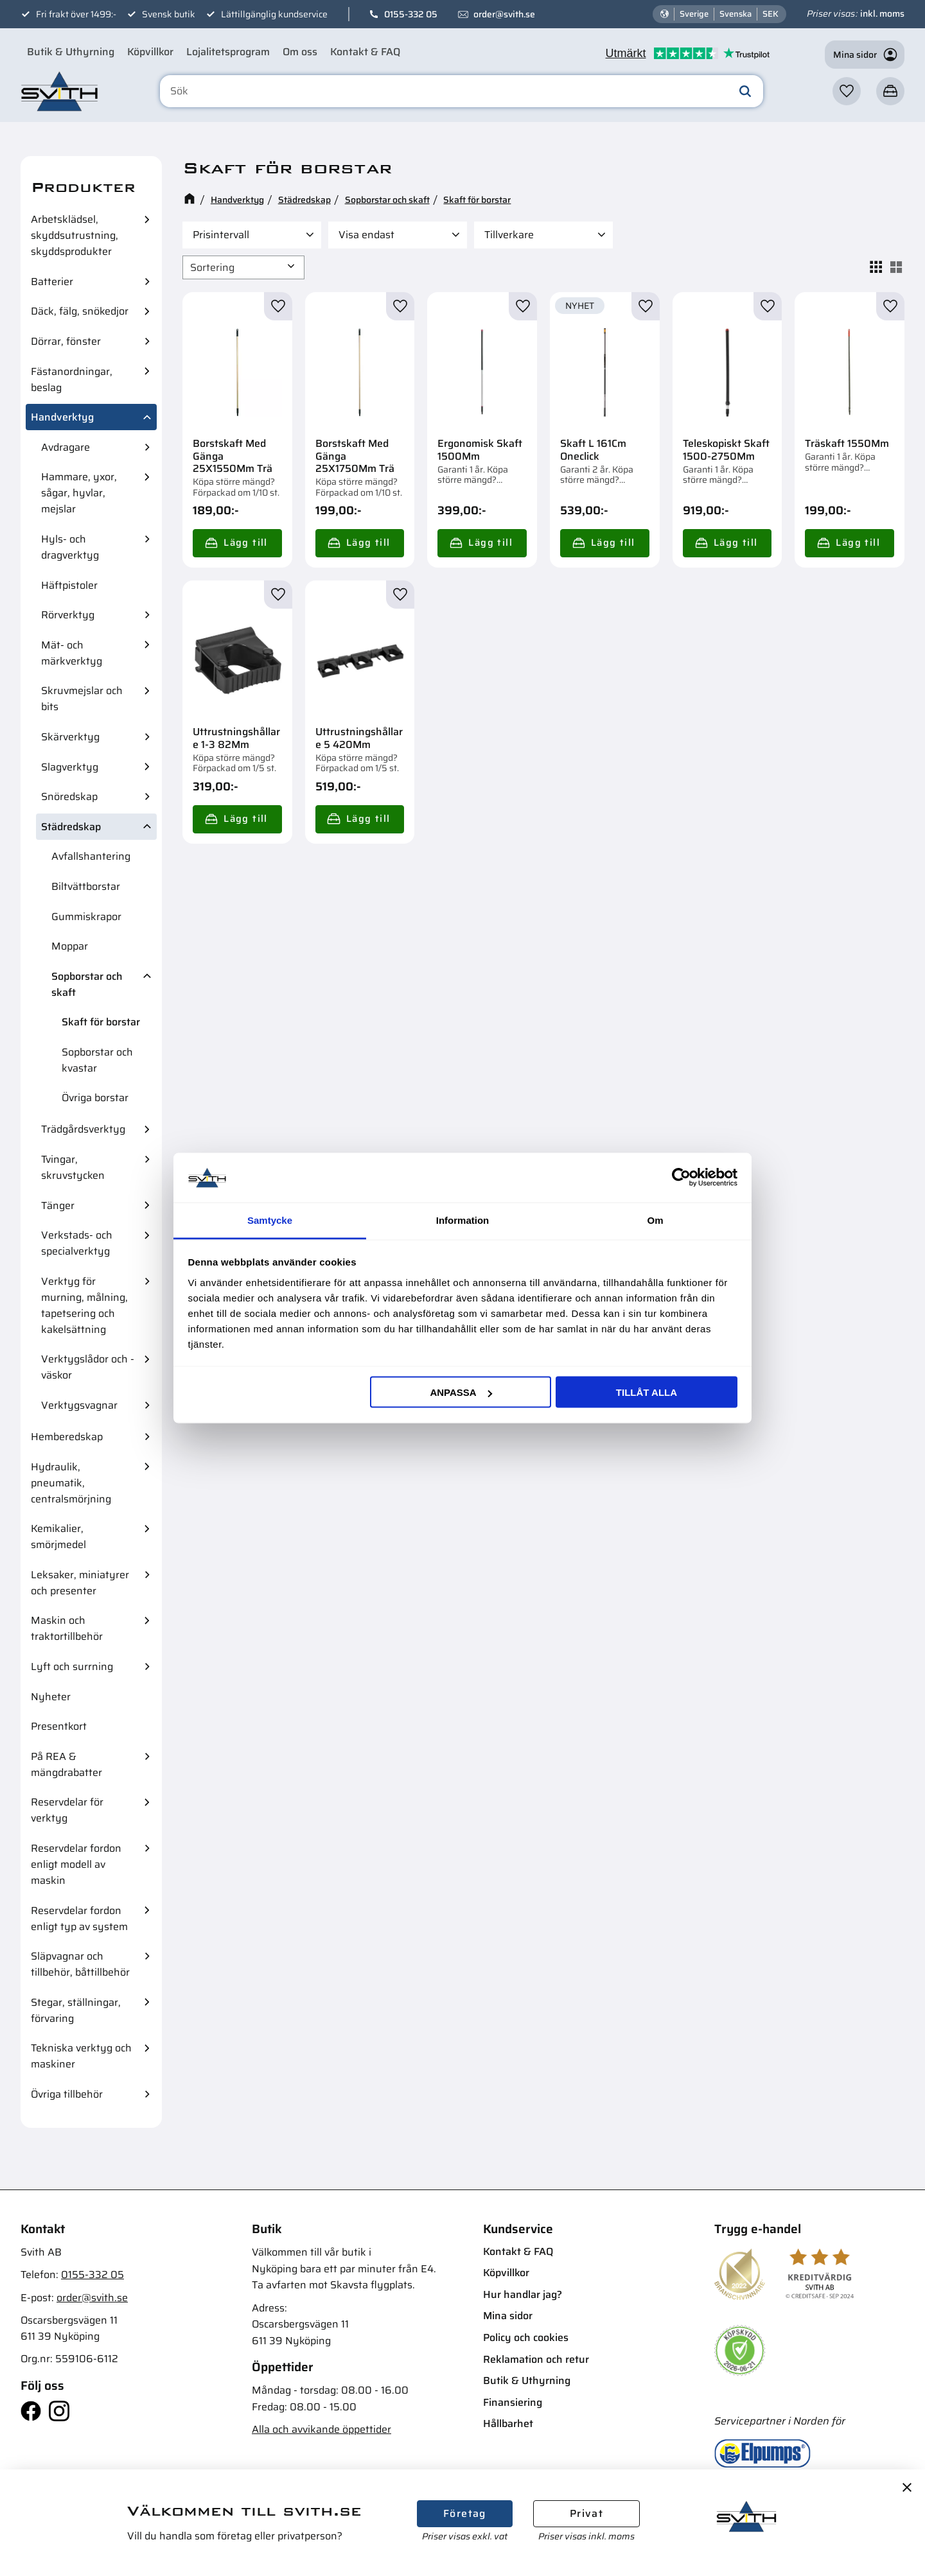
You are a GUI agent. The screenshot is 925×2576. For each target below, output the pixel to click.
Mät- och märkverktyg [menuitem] (71, 653)
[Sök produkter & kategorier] (464, 92)
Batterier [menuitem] (52, 282)
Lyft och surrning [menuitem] (72, 1666)
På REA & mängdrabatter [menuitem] (66, 1764)
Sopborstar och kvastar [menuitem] (97, 1060)
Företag (464, 2513)
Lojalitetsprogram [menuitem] (228, 52)
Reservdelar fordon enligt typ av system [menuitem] (79, 1918)
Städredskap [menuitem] (71, 827)
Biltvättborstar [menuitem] (85, 886)
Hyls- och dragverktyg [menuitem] (70, 547)
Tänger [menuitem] (58, 1205)
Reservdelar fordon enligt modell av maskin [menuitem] (76, 1864)
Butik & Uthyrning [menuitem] (70, 52)
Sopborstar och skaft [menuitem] (87, 984)
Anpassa (460, 1392)
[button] (847, 92)
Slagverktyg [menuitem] (69, 767)
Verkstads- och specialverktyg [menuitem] (76, 1243)
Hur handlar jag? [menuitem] (522, 2294)
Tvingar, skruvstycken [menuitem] (73, 1167)
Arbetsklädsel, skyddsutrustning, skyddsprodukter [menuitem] (74, 235)
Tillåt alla (646, 1392)
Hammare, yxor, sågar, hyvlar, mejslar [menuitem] (79, 493)
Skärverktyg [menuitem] (70, 737)
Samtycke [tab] (269, 1219)
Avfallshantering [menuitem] (90, 856)
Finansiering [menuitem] (512, 2402)
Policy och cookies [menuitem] (525, 2337)
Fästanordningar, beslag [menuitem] (71, 379)
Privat (586, 2513)
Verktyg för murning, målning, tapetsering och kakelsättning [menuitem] (84, 1305)
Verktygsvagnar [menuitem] (79, 1405)
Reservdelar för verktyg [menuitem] (67, 1810)
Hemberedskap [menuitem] (67, 1437)
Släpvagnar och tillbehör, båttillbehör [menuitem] (80, 1964)
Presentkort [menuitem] (59, 1726)
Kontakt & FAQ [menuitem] (365, 52)
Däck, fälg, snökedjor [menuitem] (79, 311)
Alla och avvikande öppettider (321, 2429)
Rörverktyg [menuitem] (67, 615)
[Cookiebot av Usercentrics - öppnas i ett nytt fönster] (681, 1177)
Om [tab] (655, 1219)
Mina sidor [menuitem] (508, 2316)
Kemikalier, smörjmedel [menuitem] (58, 1536)
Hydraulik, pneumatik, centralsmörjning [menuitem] (71, 1483)
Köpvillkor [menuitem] (150, 52)
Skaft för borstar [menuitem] (101, 1022)
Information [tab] (462, 1219)
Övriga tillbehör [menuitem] (67, 2094)
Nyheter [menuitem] (51, 1697)
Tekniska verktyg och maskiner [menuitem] (81, 2056)
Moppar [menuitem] (69, 946)
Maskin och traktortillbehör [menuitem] (67, 1628)
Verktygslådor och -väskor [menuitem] (87, 1367)
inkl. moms (882, 13)
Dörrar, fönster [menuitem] (66, 341)
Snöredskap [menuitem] (69, 796)
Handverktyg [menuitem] (62, 417)
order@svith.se (504, 14)
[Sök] (745, 92)
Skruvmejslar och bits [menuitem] (82, 699)
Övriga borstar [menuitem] (95, 1098)
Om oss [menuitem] (300, 52)
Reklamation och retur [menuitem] (536, 2359)
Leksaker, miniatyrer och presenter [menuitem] (80, 1583)
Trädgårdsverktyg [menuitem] (83, 1129)
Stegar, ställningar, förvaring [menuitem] (76, 2010)
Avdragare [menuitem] (65, 447)
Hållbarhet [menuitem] (508, 2423)
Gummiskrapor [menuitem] (86, 917)
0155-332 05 (410, 14)
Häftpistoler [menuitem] (69, 585)
